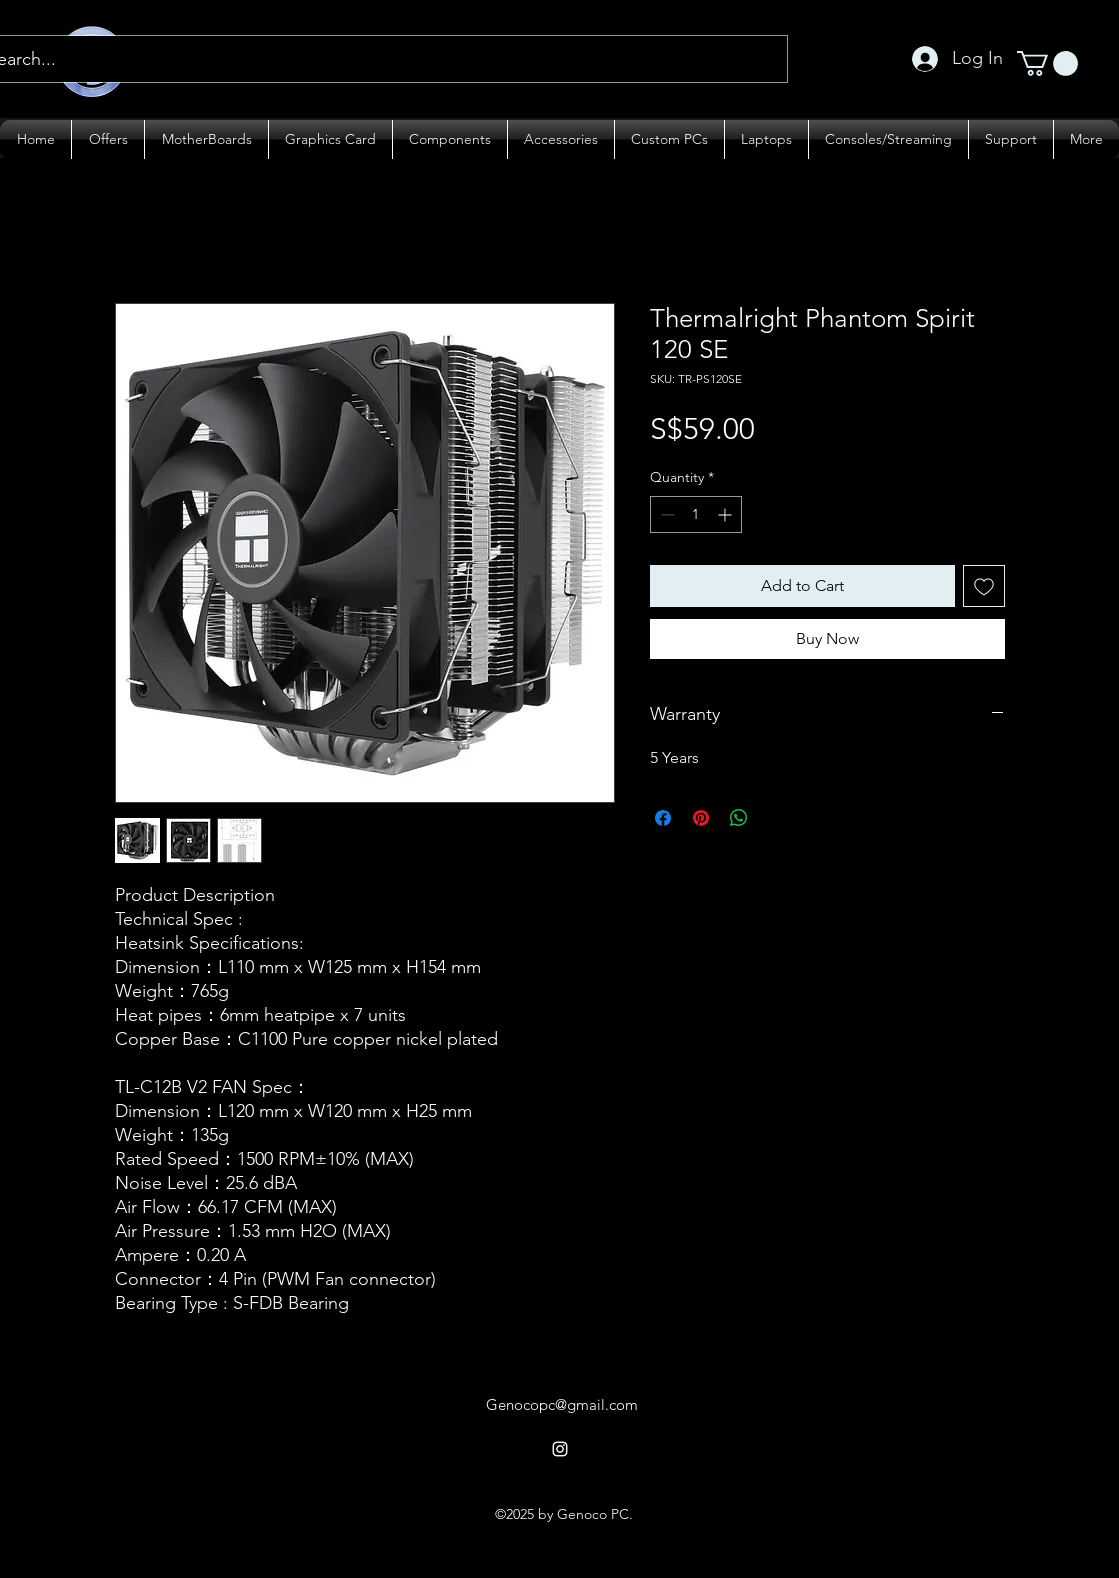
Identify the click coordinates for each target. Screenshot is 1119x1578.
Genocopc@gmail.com (562, 1404)
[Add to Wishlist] (984, 586)
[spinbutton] (696, 514)
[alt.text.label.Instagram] (560, 1449)
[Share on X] (777, 818)
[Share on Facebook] (663, 818)
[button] (1047, 63)
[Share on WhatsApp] (739, 818)
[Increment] (726, 514)
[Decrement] (665, 514)
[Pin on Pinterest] (701, 818)
